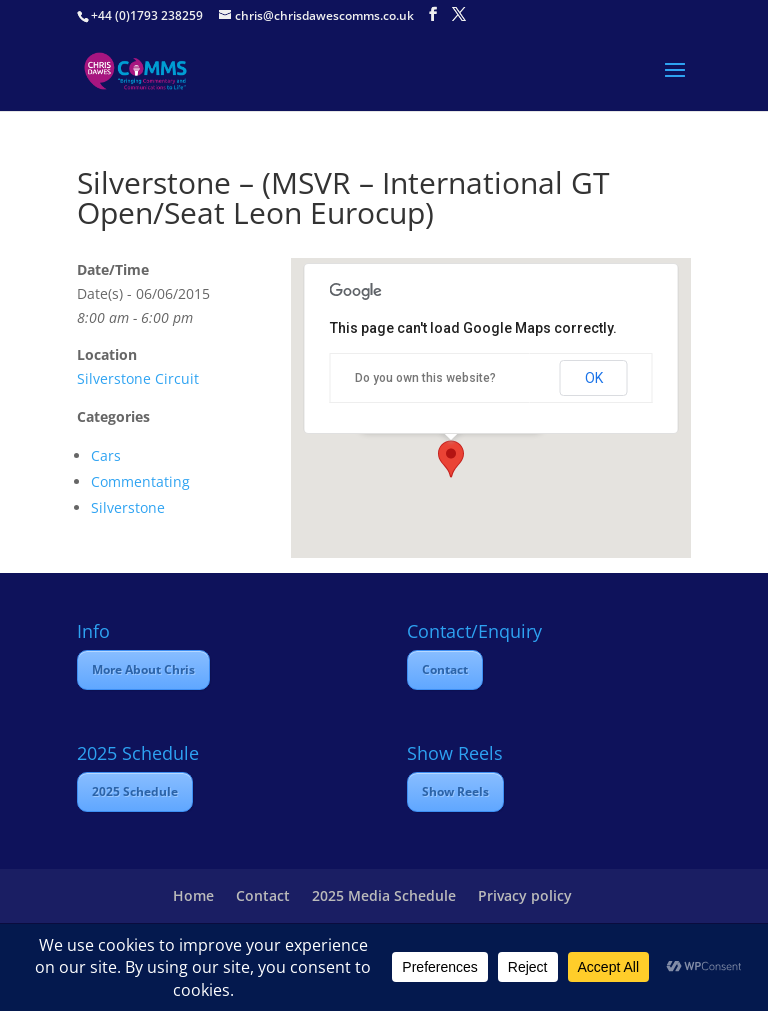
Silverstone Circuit (138, 378)
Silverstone (128, 507)
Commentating (140, 481)
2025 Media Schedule (384, 895)
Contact (445, 669)
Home (193, 895)
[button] (451, 459)
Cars (106, 455)
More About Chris (143, 669)
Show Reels (455, 791)
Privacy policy (525, 895)
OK (594, 378)
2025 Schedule (135, 791)
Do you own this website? (425, 378)
